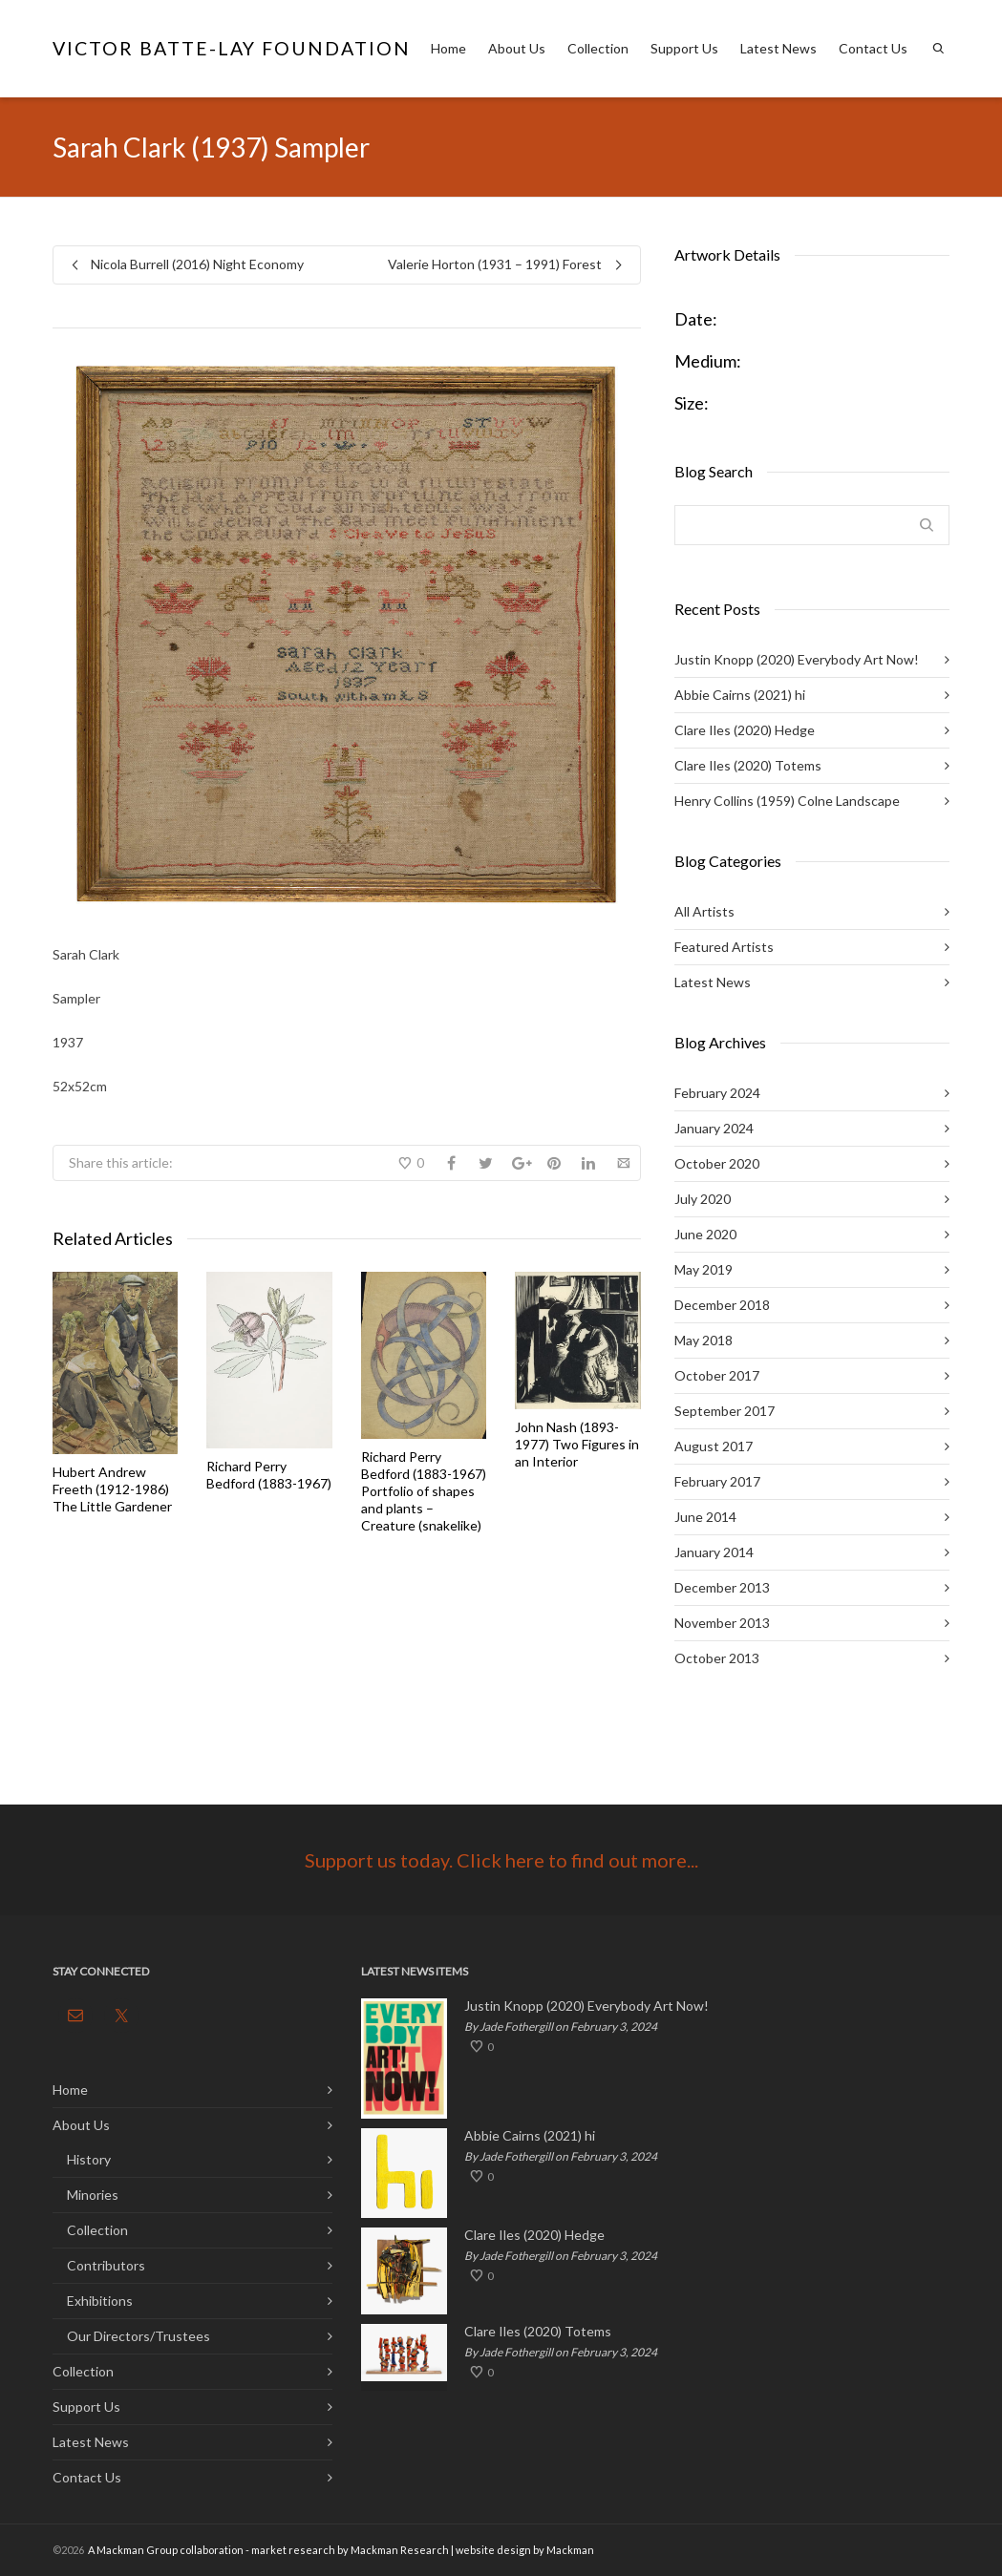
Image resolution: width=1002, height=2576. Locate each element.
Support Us (684, 48)
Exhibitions (100, 2300)
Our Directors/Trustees (138, 2336)
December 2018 (722, 1305)
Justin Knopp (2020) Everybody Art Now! (796, 659)
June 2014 (705, 1517)
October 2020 (716, 1163)
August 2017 (713, 1446)
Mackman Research (400, 2550)
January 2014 (714, 1552)
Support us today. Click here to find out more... (501, 1859)
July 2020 (702, 1199)
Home (448, 48)
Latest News (778, 48)
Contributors (106, 2265)
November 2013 (722, 1623)
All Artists (704, 911)
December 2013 (722, 1587)
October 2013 (716, 1658)
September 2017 (724, 1411)
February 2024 (717, 1093)
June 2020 (705, 1234)
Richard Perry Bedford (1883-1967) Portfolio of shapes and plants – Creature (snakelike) (423, 1490)
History (89, 2159)
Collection (598, 48)
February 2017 (717, 1481)
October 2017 (716, 1375)
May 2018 (703, 1340)
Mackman (570, 2550)
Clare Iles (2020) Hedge (744, 730)
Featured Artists (724, 947)
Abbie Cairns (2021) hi (739, 694)
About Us (516, 48)
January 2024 (714, 1128)
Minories (92, 2194)
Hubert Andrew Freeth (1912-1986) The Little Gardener (112, 1489)
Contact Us (873, 48)
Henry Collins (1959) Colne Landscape (787, 800)
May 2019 (703, 1269)
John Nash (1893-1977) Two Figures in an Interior (577, 1444)
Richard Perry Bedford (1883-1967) (268, 1474)
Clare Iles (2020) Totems (747, 765)
